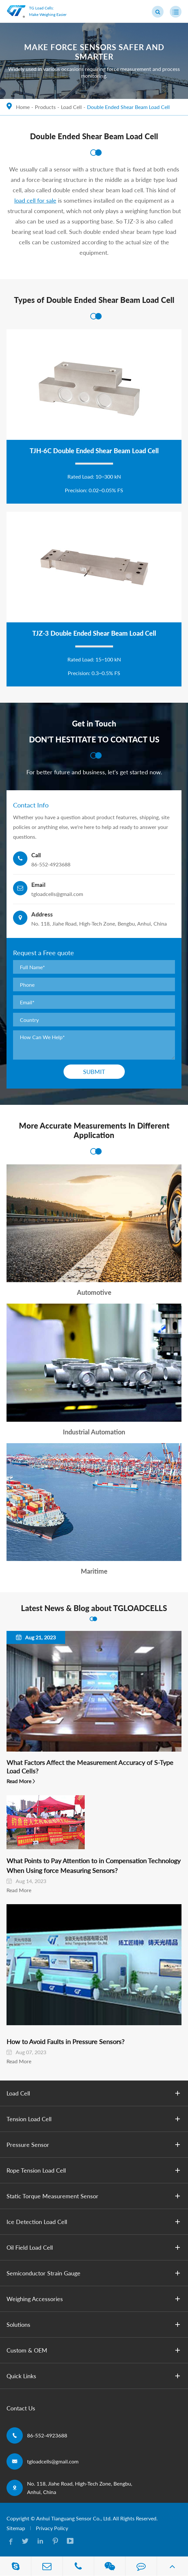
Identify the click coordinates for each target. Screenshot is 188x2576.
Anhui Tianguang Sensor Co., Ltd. (74, 2518)
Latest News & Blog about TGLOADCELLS (94, 1608)
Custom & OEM (94, 2350)
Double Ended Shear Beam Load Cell (128, 107)
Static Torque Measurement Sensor (94, 2196)
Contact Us (21, 2408)
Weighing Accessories (94, 2299)
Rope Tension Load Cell (94, 2170)
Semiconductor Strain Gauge (94, 2273)
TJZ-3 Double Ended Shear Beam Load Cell (94, 633)
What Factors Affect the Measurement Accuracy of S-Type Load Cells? (90, 1766)
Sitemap (16, 2528)
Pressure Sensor (94, 2144)
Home (23, 107)
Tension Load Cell (94, 2119)
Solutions (94, 2324)
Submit (94, 1071)
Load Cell (71, 107)
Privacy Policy (52, 2528)
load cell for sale (35, 200)
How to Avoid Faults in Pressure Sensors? (65, 2041)
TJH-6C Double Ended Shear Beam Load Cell (94, 450)
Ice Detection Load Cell (94, 2222)
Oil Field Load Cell (94, 2247)
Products (45, 107)
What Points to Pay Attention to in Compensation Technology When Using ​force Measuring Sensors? (94, 1865)
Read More (19, 1781)
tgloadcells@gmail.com (53, 2461)
